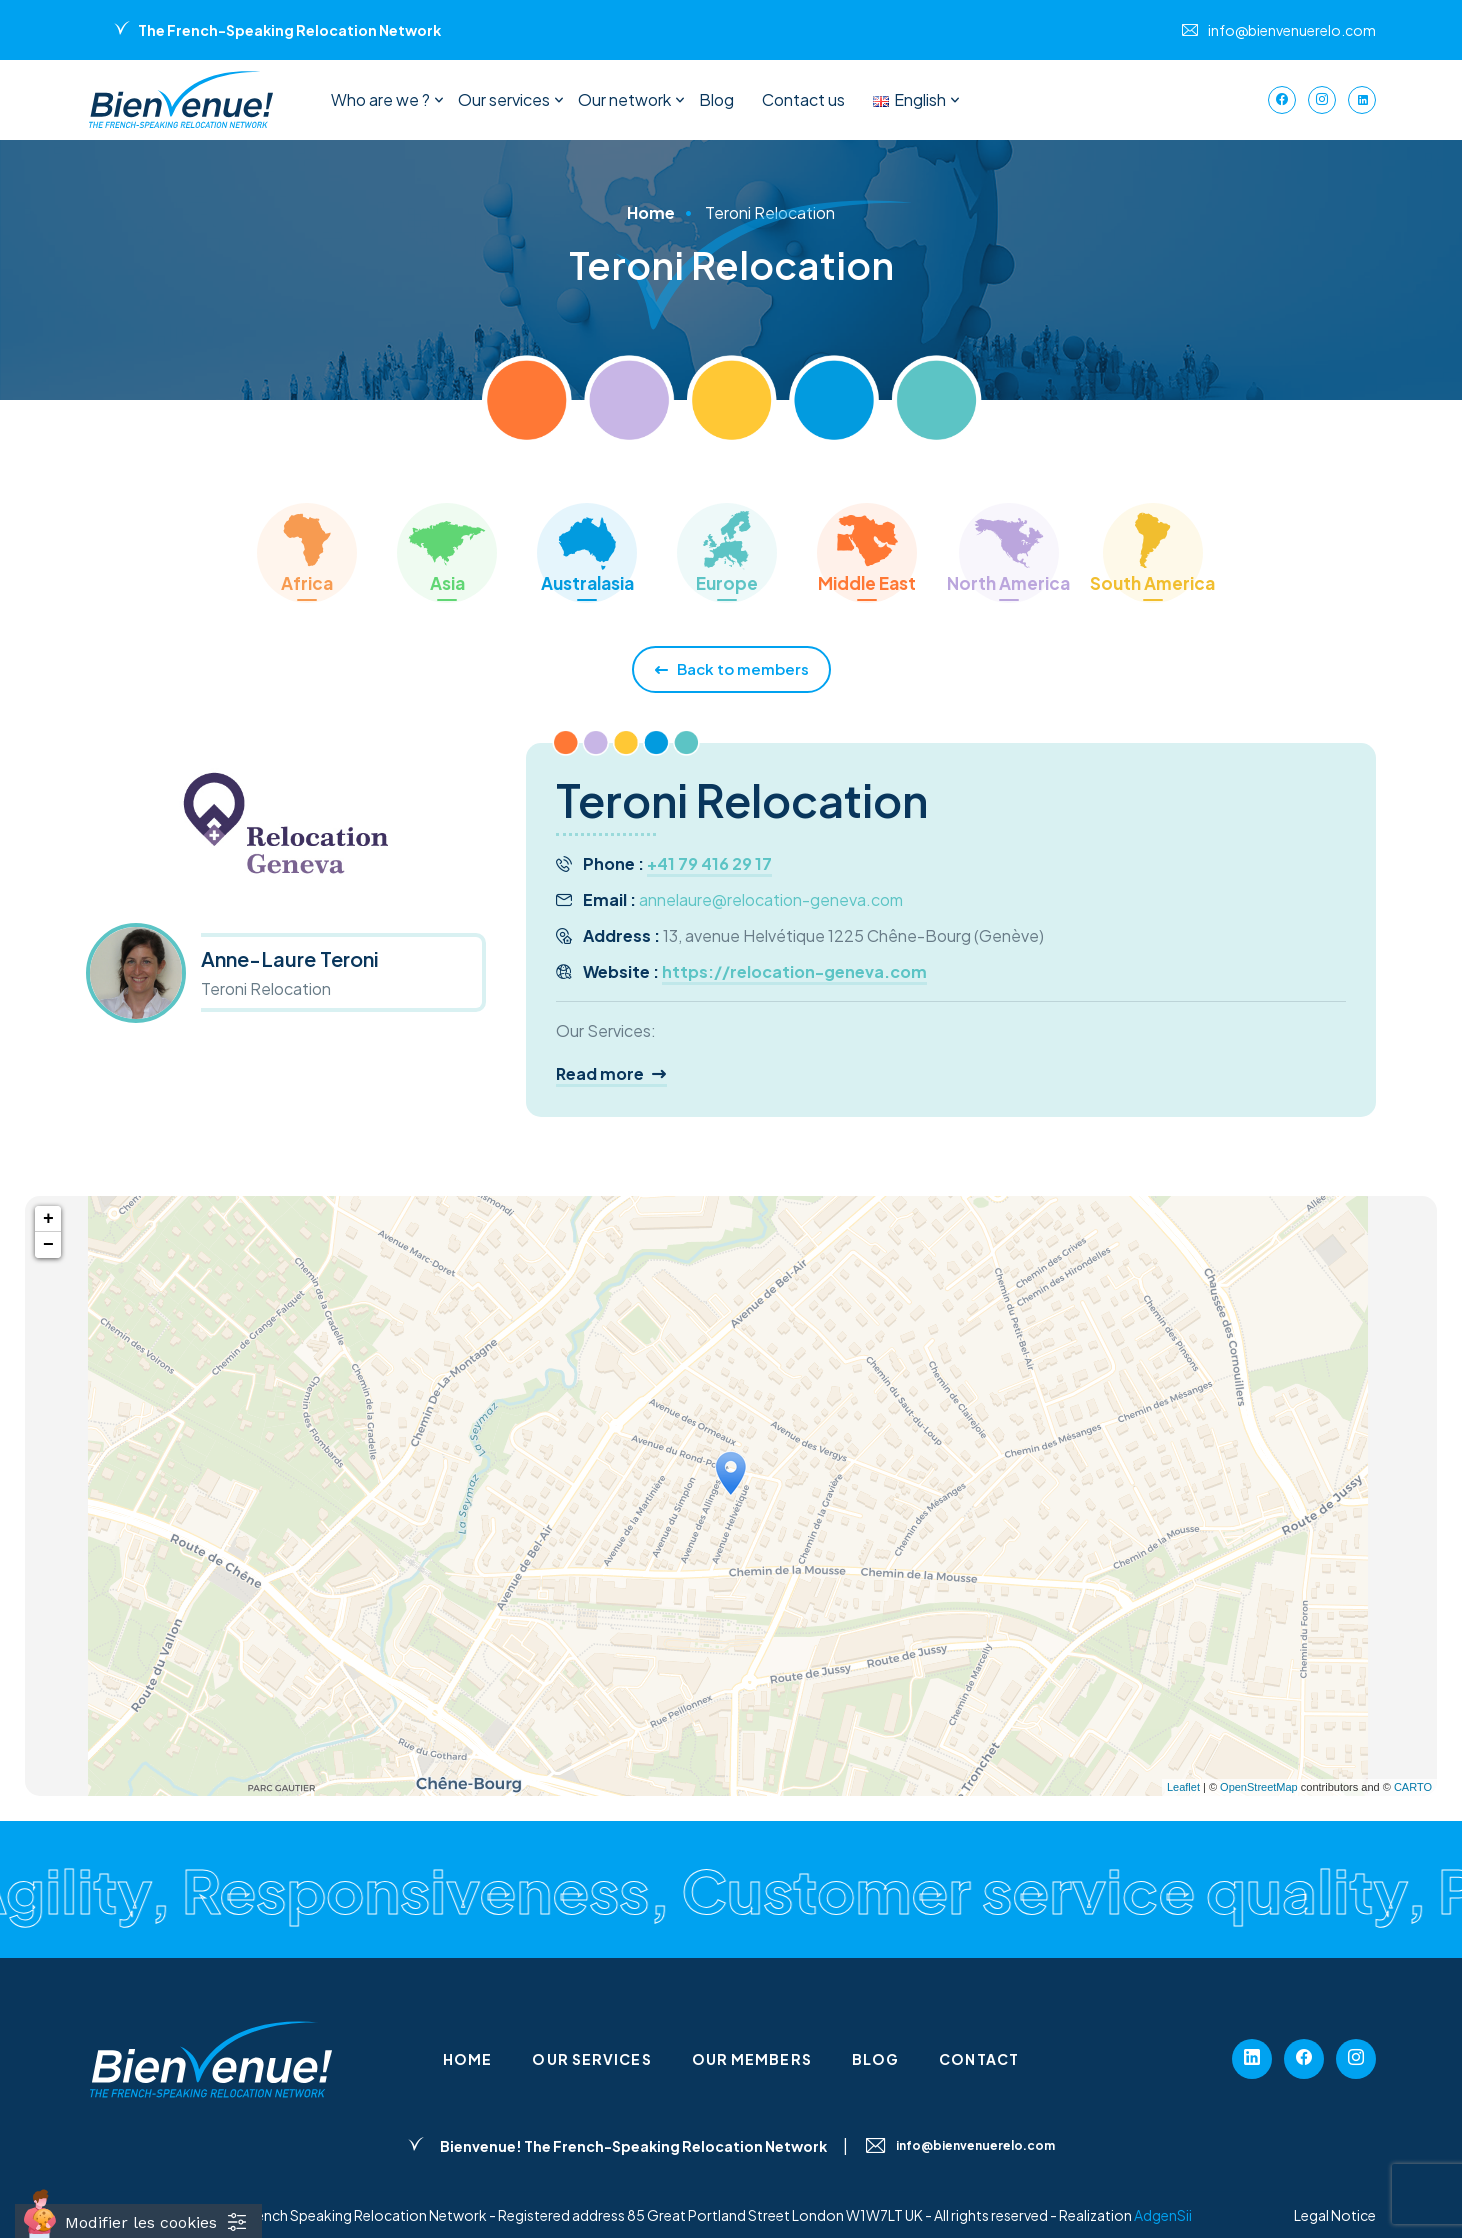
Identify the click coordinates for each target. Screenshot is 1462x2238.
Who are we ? (380, 99)
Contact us (803, 99)
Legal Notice (1335, 2215)
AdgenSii (1163, 2215)
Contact (979, 2059)
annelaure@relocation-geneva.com (771, 899)
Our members (752, 2059)
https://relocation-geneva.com (794, 971)
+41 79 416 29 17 (709, 863)
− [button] (48, 1245)
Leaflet (1183, 1787)
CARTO (1413, 1787)
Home (467, 2059)
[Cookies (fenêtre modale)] (138, 2221)
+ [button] (48, 1219)
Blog (716, 99)
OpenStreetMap (1259, 1787)
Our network (624, 99)
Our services (504, 99)
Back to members (731, 669)
